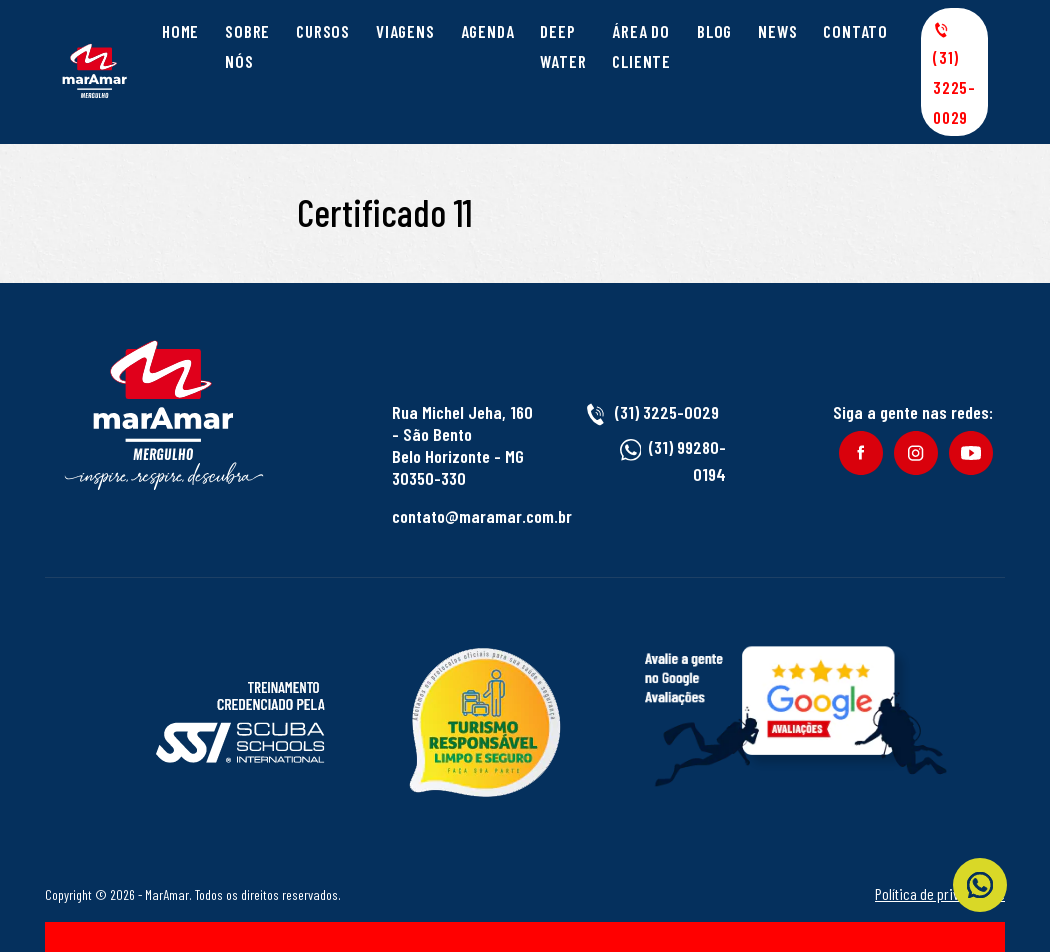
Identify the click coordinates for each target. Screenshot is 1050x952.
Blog (714, 31)
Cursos (323, 31)
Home (180, 31)
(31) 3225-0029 (954, 74)
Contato (855, 31)
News (777, 31)
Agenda (488, 31)
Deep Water (563, 46)
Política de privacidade (940, 893)
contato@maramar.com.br (482, 516)
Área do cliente (641, 46)
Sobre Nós (247, 46)
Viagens (405, 31)
